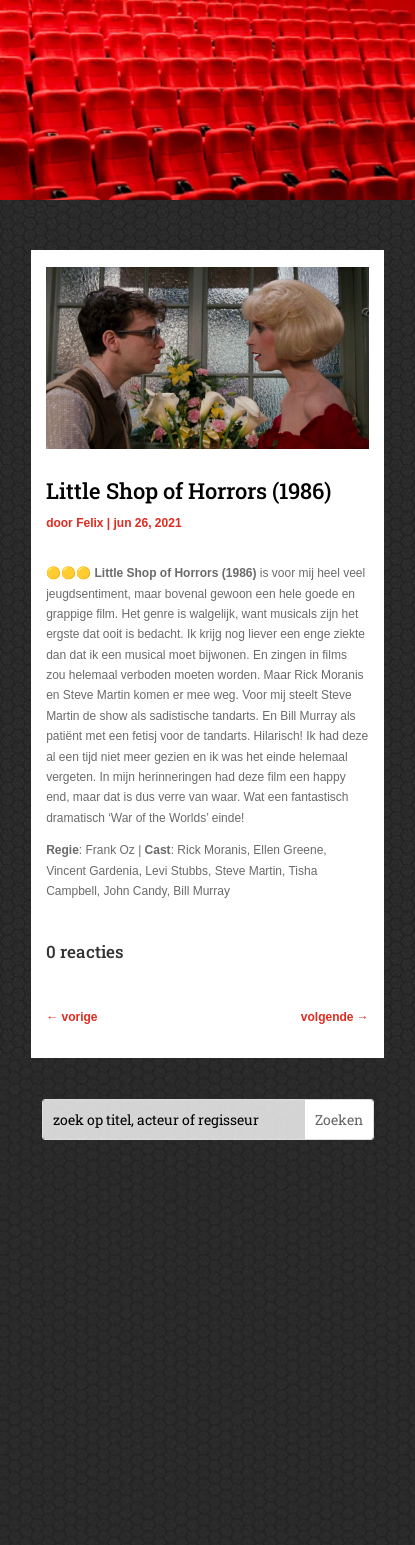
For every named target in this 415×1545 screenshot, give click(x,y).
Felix (89, 523)
